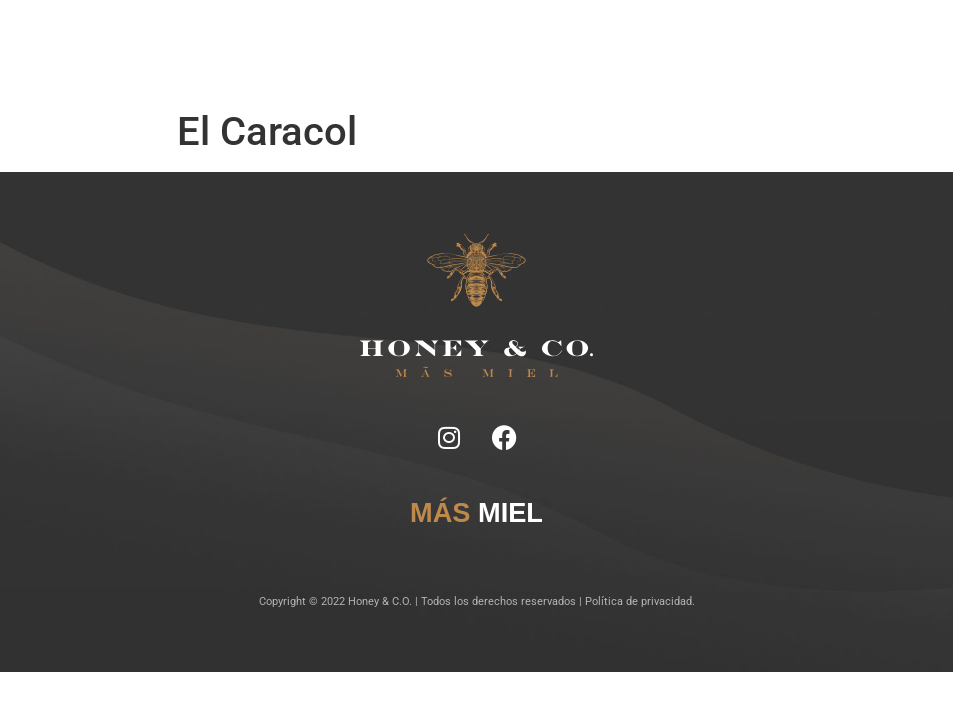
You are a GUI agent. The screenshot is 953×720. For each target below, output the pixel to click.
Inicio (302, 39)
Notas (336, 39)
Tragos (445, 39)
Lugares (487, 39)
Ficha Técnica (389, 39)
